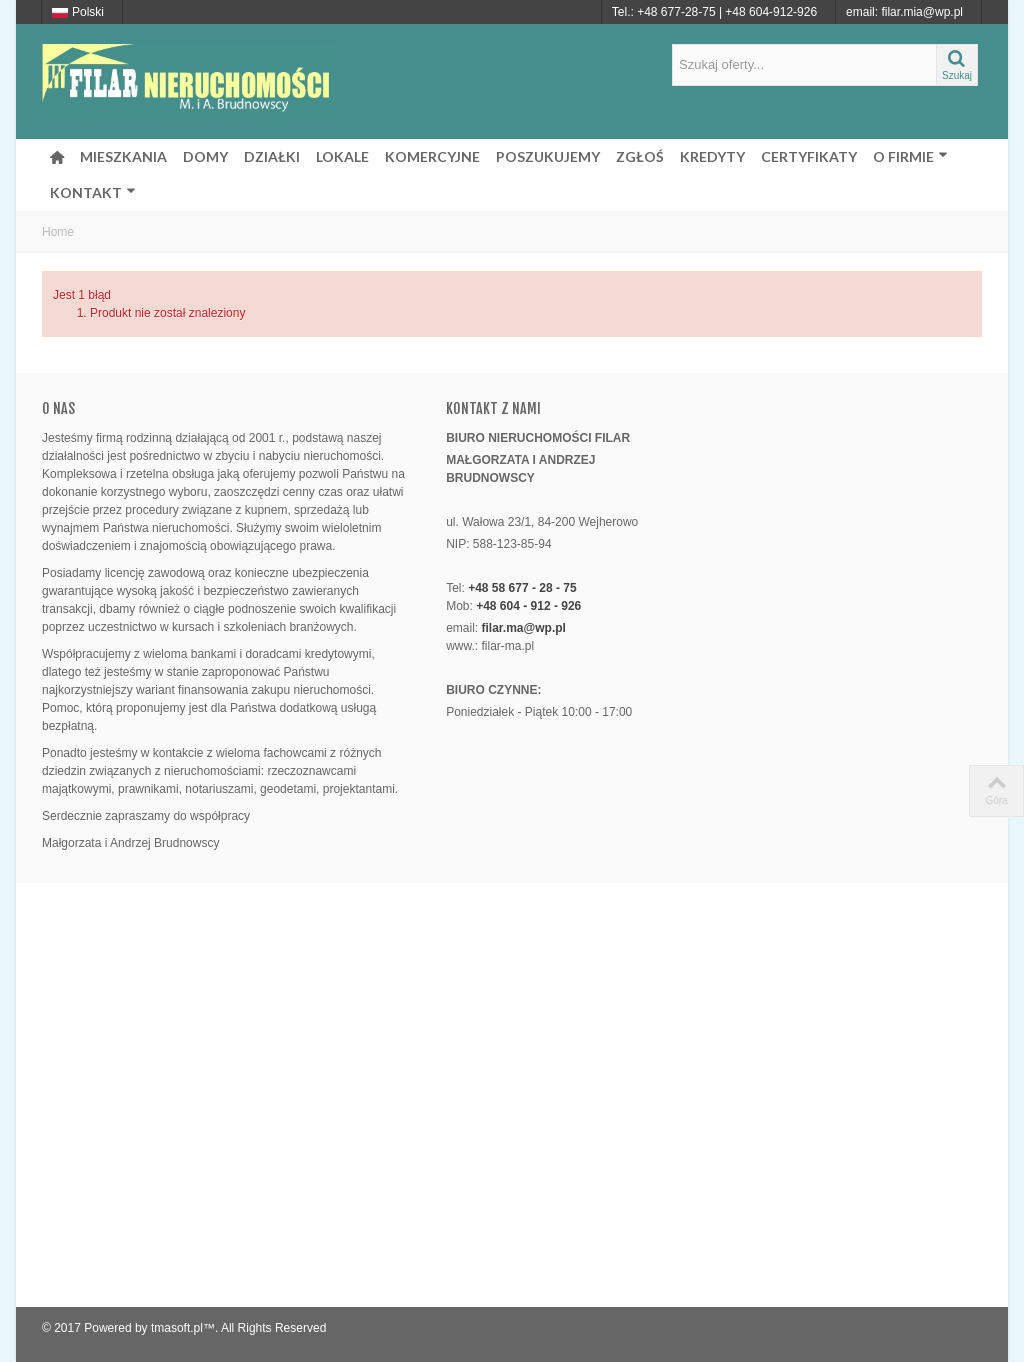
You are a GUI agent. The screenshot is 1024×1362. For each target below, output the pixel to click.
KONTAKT (93, 192)
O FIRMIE (910, 156)
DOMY (205, 156)
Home (58, 232)
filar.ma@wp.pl (524, 628)
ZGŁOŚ (640, 156)
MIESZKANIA (123, 156)
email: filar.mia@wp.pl (904, 12)
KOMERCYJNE (432, 156)
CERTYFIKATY (809, 156)
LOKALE (342, 156)
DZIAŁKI (272, 156)
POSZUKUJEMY (548, 156)
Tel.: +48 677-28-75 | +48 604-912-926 (714, 12)
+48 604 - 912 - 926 (528, 606)
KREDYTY (712, 156)
